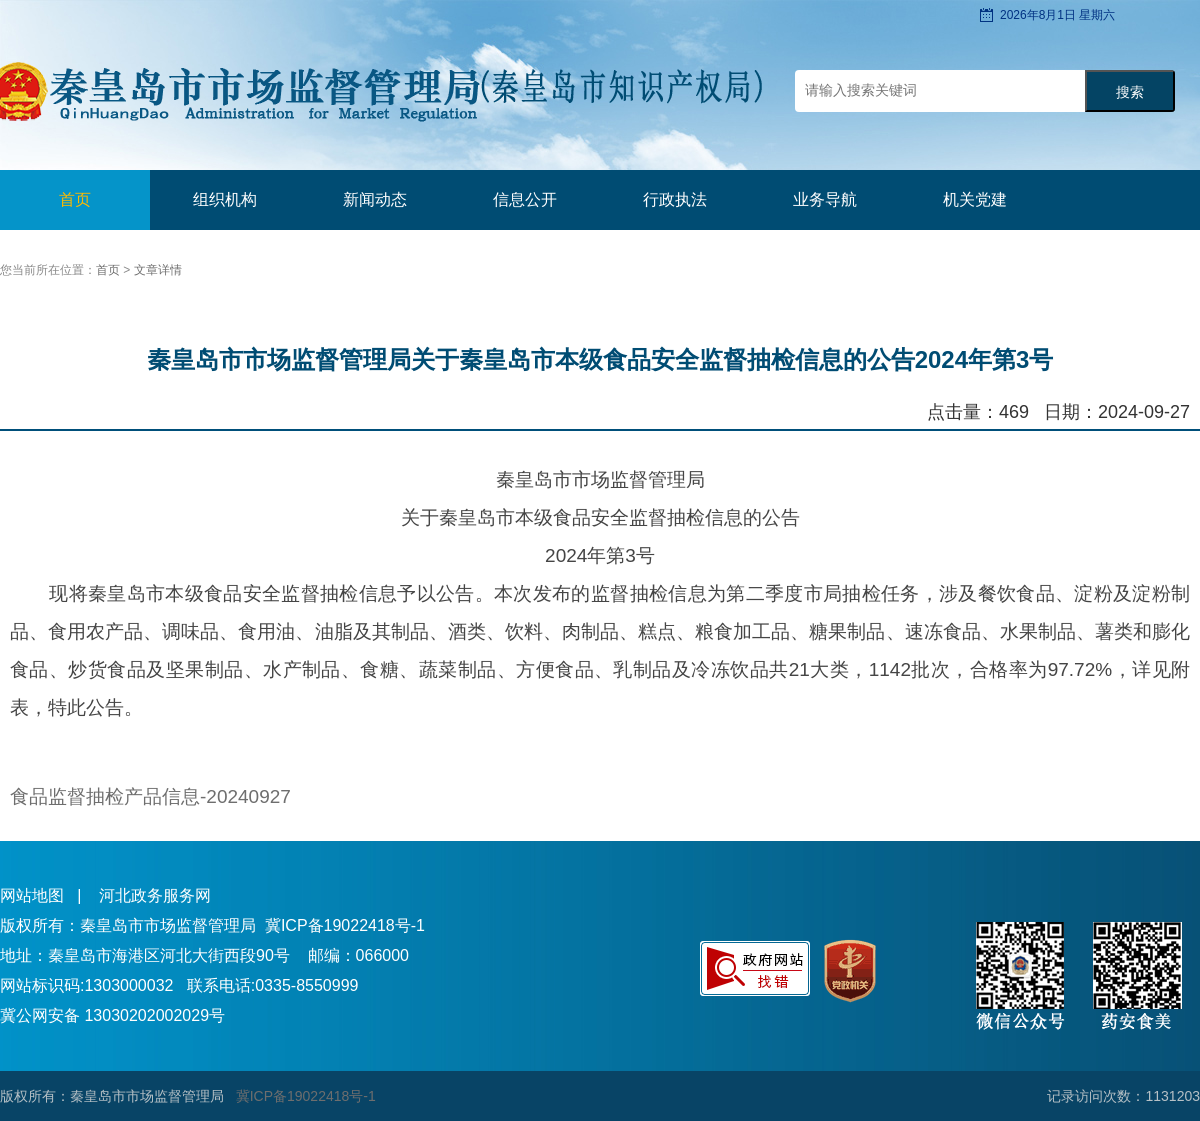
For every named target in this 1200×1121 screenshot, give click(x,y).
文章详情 (158, 270)
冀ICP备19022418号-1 (345, 925)
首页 (75, 199)
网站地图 (32, 895)
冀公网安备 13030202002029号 (112, 1015)
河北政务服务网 (155, 895)
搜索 (1130, 92)
